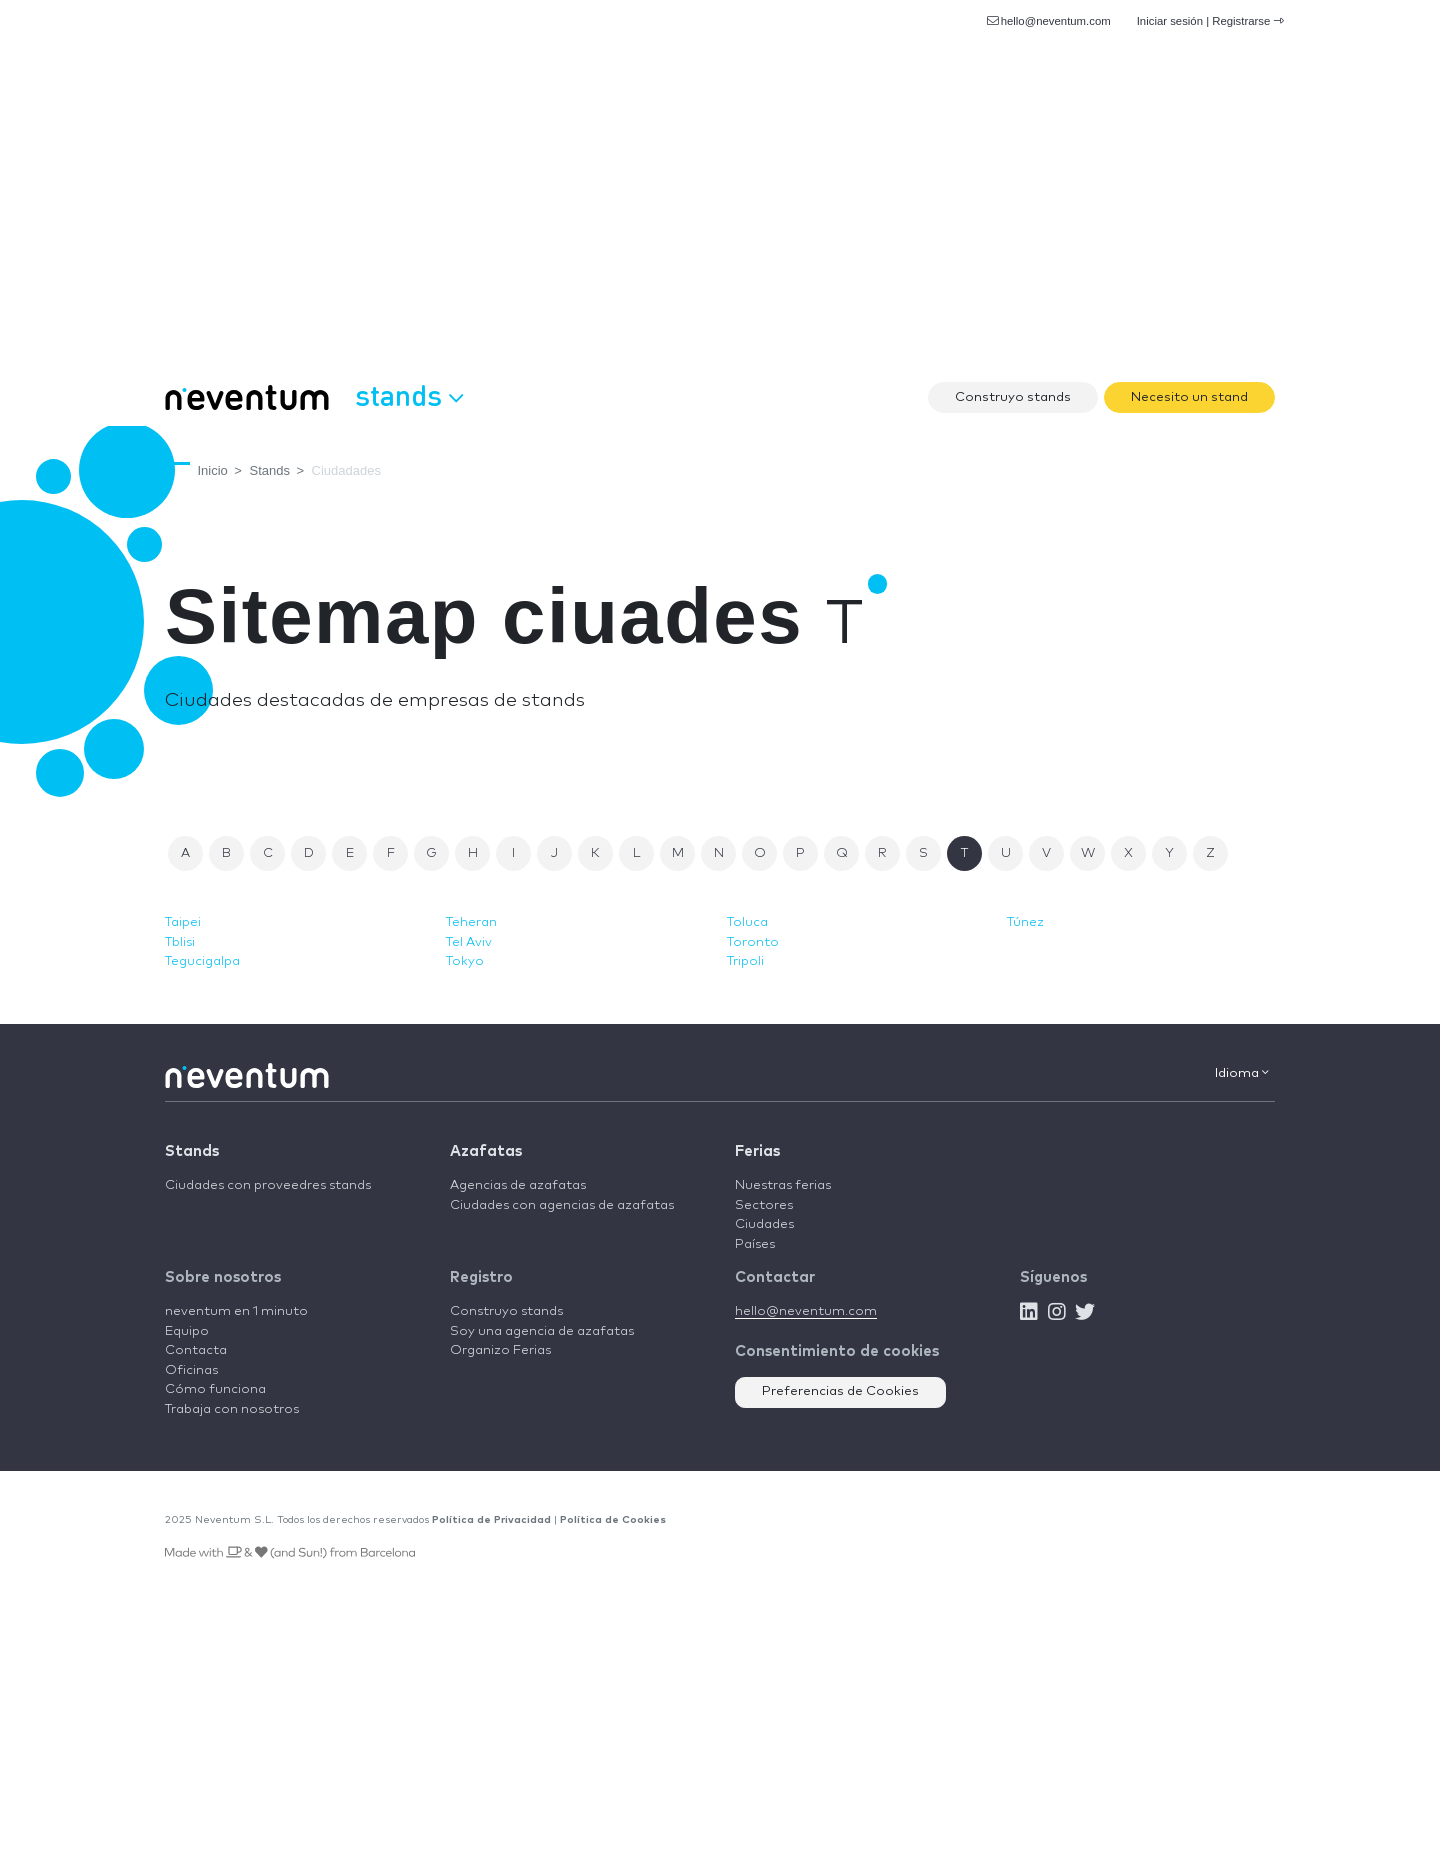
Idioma (1242, 1073)
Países (755, 1244)
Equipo (187, 1331)
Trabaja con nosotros (232, 1409)
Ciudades (764, 1224)
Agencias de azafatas (518, 1185)
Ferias (757, 1151)
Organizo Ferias (500, 1350)
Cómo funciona (215, 1389)
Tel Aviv (469, 942)
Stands (192, 1151)
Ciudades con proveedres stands (268, 1185)
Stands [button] (409, 395)
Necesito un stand (1189, 397)
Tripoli (745, 961)
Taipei (183, 922)
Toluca (747, 922)
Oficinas (191, 1370)
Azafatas (486, 1151)
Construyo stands (1013, 397)
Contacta (196, 1350)
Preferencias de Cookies (840, 1391)
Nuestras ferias (783, 1185)
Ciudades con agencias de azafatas (562, 1205)
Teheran (471, 922)
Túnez (1025, 922)
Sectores (764, 1205)
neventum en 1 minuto (236, 1311)
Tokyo (465, 961)
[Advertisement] (720, 220)
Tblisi (180, 942)
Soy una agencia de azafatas (542, 1331)
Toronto (753, 942)
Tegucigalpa (202, 961)
